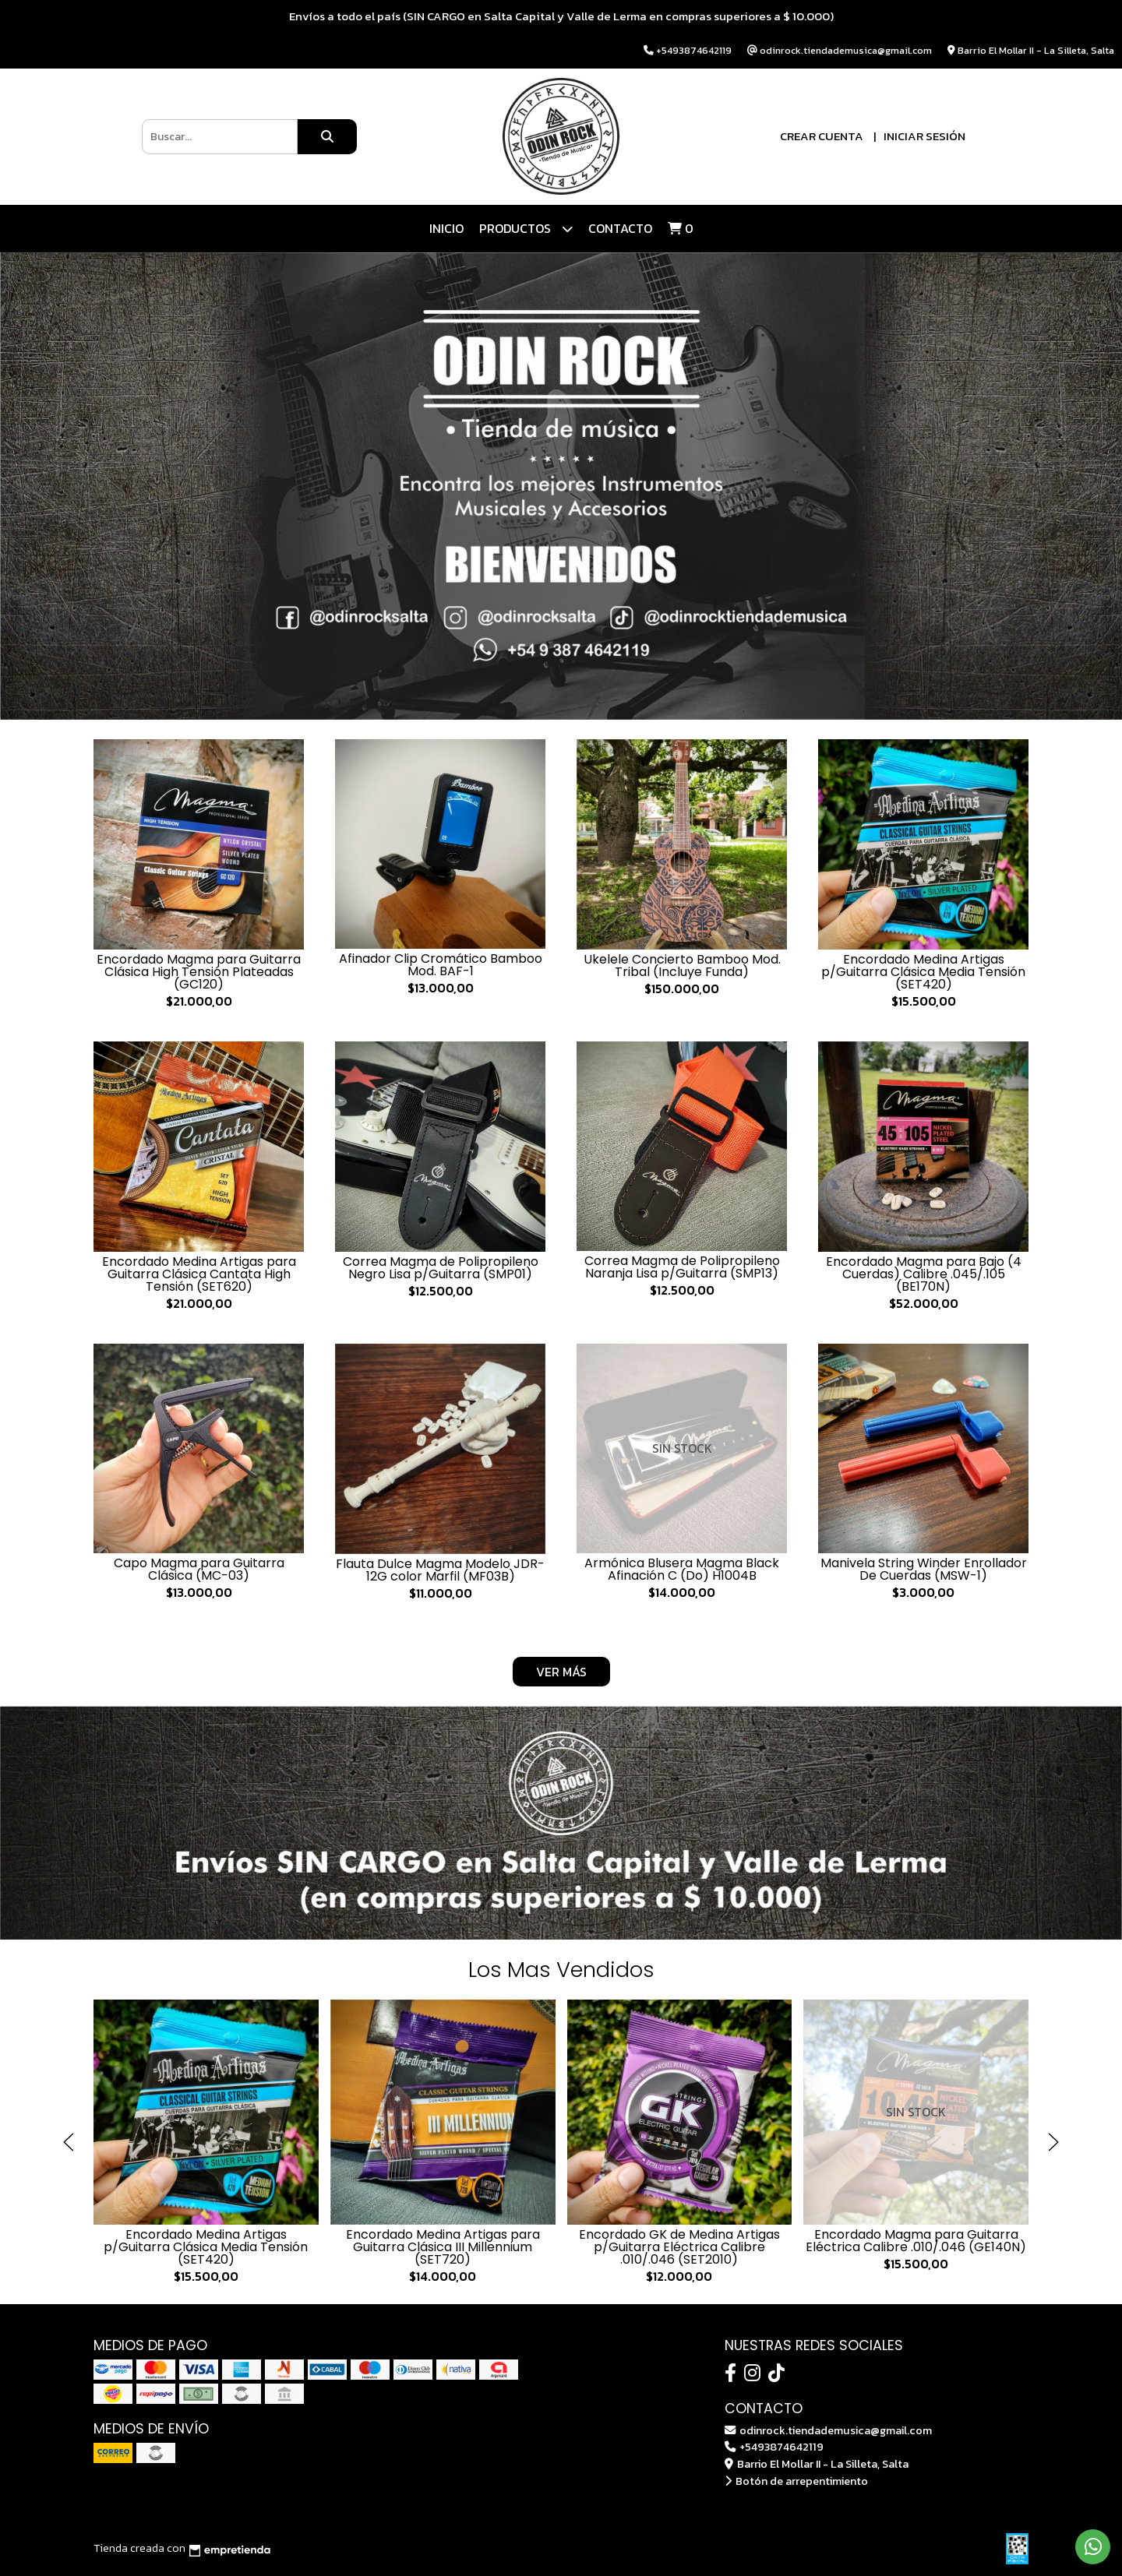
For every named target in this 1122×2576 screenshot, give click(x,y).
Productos (526, 228)
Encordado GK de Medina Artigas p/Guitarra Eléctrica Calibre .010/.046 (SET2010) (679, 2246)
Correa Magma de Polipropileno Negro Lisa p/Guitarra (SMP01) (440, 1268)
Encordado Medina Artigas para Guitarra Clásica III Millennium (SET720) (443, 2246)
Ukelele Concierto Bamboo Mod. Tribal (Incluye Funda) (682, 965)
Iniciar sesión (924, 136)
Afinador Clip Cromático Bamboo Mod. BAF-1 (440, 965)
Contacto (620, 228)
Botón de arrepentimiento (796, 2481)
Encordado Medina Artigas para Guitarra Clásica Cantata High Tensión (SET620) (199, 1274)
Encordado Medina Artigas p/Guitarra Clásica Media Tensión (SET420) (923, 971)
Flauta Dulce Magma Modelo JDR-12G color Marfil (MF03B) (440, 1570)
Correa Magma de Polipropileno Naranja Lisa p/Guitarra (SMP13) (682, 1267)
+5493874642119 (774, 2446)
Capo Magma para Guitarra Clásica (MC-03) (199, 1569)
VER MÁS (561, 1671)
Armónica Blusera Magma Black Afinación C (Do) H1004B (681, 1569)
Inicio (446, 228)
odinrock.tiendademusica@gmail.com (828, 2430)
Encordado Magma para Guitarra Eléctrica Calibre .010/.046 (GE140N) (916, 2240)
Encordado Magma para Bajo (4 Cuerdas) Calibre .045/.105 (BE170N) (923, 1274)
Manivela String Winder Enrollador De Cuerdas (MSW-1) (923, 1569)
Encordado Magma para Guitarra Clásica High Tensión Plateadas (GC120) (199, 971)
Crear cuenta (821, 136)
